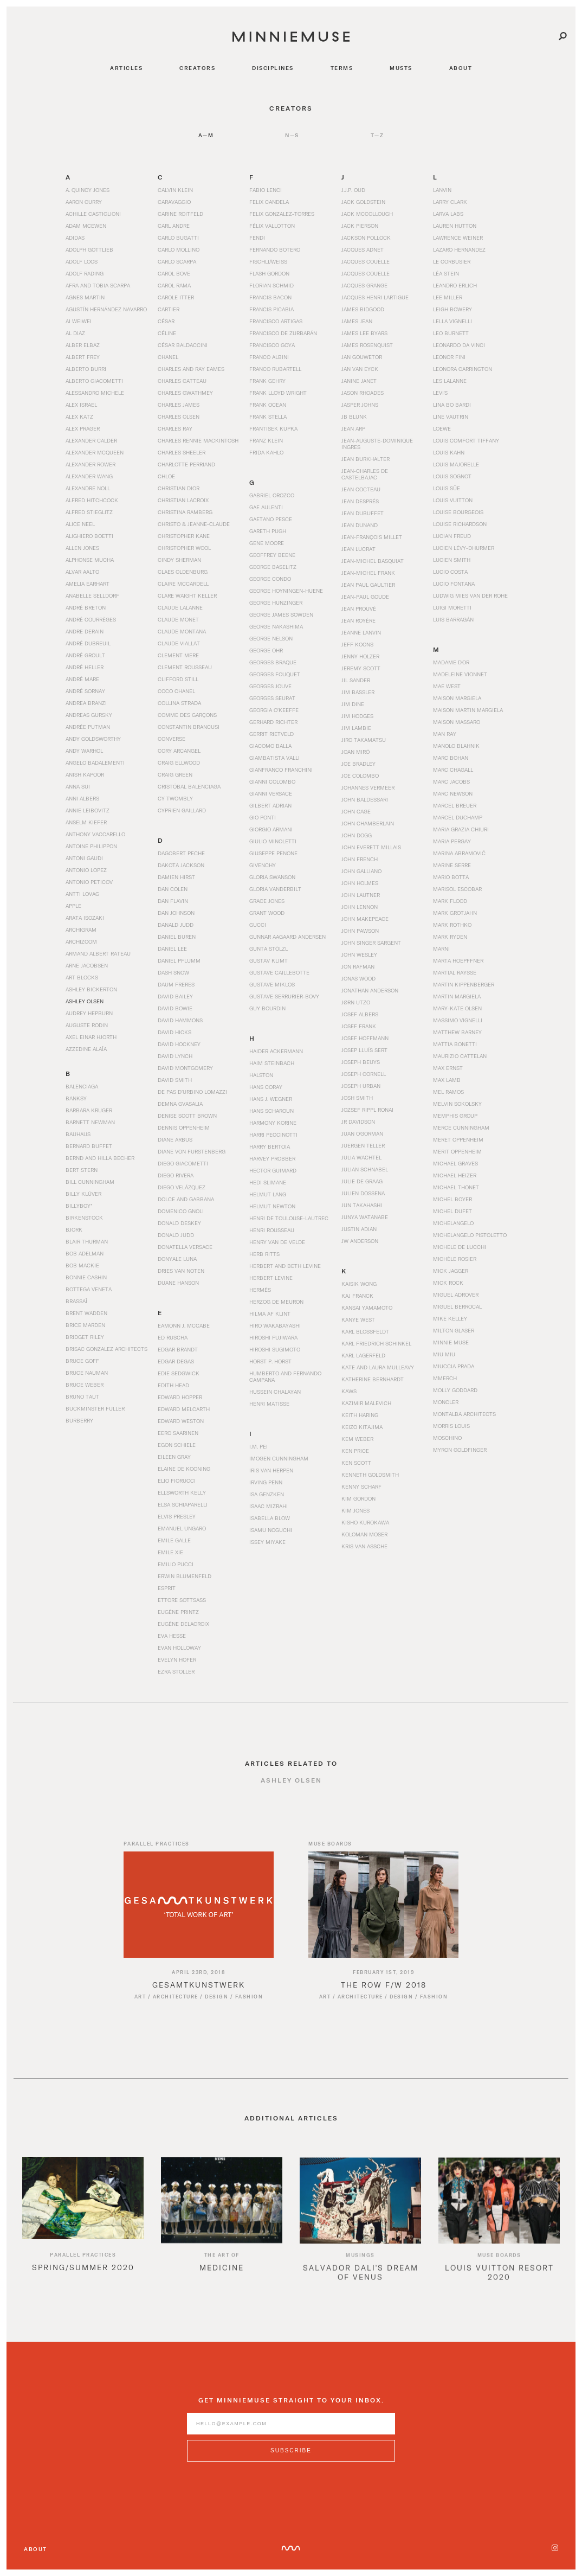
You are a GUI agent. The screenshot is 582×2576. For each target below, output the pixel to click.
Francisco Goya (272, 345)
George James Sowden (281, 614)
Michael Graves (455, 1163)
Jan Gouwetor (361, 357)
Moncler (445, 1402)
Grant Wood (266, 912)
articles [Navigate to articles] (126, 68)
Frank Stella (268, 416)
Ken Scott (356, 1462)
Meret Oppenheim (458, 1139)
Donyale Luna (177, 1258)
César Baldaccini (183, 345)
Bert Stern (82, 1170)
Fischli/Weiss (268, 261)
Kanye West (358, 1319)
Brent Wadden (86, 1313)
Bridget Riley (85, 1337)
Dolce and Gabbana (186, 1199)
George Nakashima (276, 626)
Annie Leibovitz (87, 810)
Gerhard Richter (273, 722)
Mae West (447, 686)
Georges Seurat (272, 698)
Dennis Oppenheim (184, 1127)
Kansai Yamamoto (366, 1307)
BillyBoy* (79, 1205)
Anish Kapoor (85, 774)
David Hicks (174, 1032)
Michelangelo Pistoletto (470, 1235)
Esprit (167, 1588)
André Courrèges (91, 619)
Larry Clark (450, 201)
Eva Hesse (172, 1635)
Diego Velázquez (181, 1187)
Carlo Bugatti (178, 237)
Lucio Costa (450, 571)
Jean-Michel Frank (368, 572)
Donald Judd (176, 1235)
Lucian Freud (452, 536)
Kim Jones (355, 1510)
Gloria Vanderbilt (275, 889)
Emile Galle (174, 1540)
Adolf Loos (82, 261)
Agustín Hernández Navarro (106, 309)
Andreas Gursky (89, 715)
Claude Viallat (179, 643)
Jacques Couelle (365, 273)
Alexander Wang (89, 476)
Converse (171, 738)
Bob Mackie (82, 1265)
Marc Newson (453, 793)
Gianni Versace (270, 793)
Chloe (166, 476)
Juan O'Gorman (362, 1133)
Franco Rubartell (275, 369)
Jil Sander (355, 680)
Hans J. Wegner (270, 1098)
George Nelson (271, 638)
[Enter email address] (291, 2436)
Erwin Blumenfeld (184, 1576)
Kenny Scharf (361, 1486)
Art (140, 2009)
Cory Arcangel (179, 750)
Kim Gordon (358, 1498)
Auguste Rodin (87, 1025)
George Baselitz (272, 566)
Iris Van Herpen (271, 1470)
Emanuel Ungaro (182, 1528)
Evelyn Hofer (177, 1659)
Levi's (440, 392)
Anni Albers (82, 798)
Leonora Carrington (462, 369)
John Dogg (356, 835)
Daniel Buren (177, 936)
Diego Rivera (175, 1175)
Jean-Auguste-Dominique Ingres (377, 443)
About (35, 2549)
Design (216, 2009)
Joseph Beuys (360, 1062)
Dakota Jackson (181, 865)
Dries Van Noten (181, 1270)
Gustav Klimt (268, 960)
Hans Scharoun (271, 1110)
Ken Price (355, 1450)
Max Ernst (448, 1068)
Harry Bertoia (269, 1146)
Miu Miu (444, 1354)
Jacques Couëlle (365, 261)
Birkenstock (84, 1217)
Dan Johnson (176, 912)
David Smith (175, 1079)
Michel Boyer (452, 1199)
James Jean (356, 321)
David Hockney (179, 1044)
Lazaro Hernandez (459, 249)
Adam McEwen (86, 225)
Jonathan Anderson (369, 990)
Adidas (75, 237)
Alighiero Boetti (89, 536)
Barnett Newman (90, 1122)
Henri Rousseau (271, 1230)
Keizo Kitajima (362, 1427)
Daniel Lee (172, 948)
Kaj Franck (357, 1295)
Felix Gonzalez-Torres (281, 213)
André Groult (85, 655)
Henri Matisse (269, 1403)
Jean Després (360, 501)
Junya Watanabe (364, 1217)
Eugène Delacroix (183, 1623)
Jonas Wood (358, 978)
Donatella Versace (185, 1247)
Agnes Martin (85, 297)
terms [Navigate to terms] (342, 68)
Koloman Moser (364, 1534)
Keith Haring (359, 1415)
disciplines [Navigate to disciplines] (273, 68)
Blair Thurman (87, 1241)
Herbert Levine (271, 1277)
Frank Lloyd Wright (278, 392)
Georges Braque (272, 662)
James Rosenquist (367, 345)
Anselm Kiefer (86, 822)
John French (359, 859)
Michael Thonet (456, 1187)
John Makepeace (365, 918)
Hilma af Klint (269, 1313)
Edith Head (173, 1385)
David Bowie (175, 1008)
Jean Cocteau (360, 489)
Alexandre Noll (88, 488)
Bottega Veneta (89, 1289)
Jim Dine (352, 704)
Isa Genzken (266, 1494)
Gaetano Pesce (270, 519)
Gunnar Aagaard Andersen (287, 936)
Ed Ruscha (172, 1337)
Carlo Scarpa (177, 261)
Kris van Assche (364, 1546)
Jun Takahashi (361, 1205)
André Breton (86, 607)
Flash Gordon (269, 273)
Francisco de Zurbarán (283, 333)
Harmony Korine (272, 1122)
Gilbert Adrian (270, 805)
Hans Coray (265, 1087)
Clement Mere (178, 655)
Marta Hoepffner (458, 960)
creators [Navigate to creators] (197, 68)
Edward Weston (181, 1421)
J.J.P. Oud (353, 190)
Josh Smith (357, 1097)
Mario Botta (451, 877)
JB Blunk (354, 416)
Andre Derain (85, 631)
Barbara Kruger (89, 1110)
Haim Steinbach (271, 1063)
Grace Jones (266, 901)
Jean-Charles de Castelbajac (364, 473)
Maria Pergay (452, 841)
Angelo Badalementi (95, 762)
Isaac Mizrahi (268, 1506)
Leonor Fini (449, 357)
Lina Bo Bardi (452, 404)
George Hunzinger (275, 602)
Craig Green (175, 774)
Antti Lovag (82, 893)
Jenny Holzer (360, 656)
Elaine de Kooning (184, 1468)
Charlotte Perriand (186, 464)
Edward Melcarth (184, 1409)
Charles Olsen (178, 416)
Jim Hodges (357, 716)
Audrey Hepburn (89, 1013)
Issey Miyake (267, 1542)
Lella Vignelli (452, 321)
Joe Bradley (358, 763)
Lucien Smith (451, 559)
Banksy (76, 1098)
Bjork (74, 1229)
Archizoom (81, 941)
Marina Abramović (459, 853)
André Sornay (85, 691)
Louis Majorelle (456, 464)
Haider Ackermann (276, 1051)
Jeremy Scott (360, 668)
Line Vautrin (450, 416)
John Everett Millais (371, 847)
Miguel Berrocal (457, 1306)
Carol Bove (174, 273)
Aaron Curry (84, 201)
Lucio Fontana (454, 583)
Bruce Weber (85, 1384)
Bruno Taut (82, 1396)
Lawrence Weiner (458, 237)
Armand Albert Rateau (98, 953)
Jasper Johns (359, 404)
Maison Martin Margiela (468, 710)
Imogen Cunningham (278, 1458)
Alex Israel (81, 404)
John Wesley (359, 954)
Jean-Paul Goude (365, 596)
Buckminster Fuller (95, 1408)
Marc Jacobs (451, 781)
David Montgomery (185, 1068)
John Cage (356, 811)
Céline (167, 333)
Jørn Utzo (355, 1002)
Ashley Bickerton (91, 989)
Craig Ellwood (179, 762)
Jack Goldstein (363, 201)
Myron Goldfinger (460, 1449)
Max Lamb (447, 1079)
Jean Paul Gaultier (368, 584)
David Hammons (180, 1020)
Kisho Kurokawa (365, 1522)
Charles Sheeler (181, 452)
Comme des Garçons (187, 715)
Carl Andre (174, 225)
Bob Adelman (85, 1253)
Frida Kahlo (266, 452)
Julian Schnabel (364, 1169)
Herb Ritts (264, 1254)
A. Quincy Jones (87, 190)
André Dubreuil (88, 643)
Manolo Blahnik (456, 745)
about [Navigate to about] (461, 68)
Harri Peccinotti (273, 1134)
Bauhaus (78, 1134)
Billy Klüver (83, 1193)
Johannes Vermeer (368, 787)
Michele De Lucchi (459, 1247)
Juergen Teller (363, 1145)
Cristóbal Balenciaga (189, 786)
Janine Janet (359, 380)
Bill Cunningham (90, 1181)
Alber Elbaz (83, 345)
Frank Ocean (267, 404)
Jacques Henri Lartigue (375, 297)
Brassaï (76, 1301)
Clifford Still (178, 679)
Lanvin (442, 190)
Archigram (81, 929)
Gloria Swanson (272, 877)
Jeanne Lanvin (361, 632)
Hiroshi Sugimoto (274, 1349)
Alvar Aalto (82, 571)
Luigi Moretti (452, 607)
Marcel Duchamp (457, 817)
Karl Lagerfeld (363, 1355)
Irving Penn (265, 1482)
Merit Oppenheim (457, 1151)
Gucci (257, 924)
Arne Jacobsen (87, 965)
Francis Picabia (271, 309)
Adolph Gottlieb (89, 249)
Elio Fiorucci (177, 1480)
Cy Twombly (175, 798)
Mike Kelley (450, 1318)
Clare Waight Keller (187, 595)
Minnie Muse (451, 1342)
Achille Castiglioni (93, 213)
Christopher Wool (184, 547)
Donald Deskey (179, 1223)
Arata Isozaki (85, 917)
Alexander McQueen (95, 452)
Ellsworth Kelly (182, 1492)
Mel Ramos (448, 1091)
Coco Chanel (176, 691)
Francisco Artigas (275, 321)
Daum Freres (176, 984)
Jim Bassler (357, 692)
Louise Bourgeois (458, 512)
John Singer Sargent (371, 942)
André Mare (82, 679)
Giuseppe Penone (273, 853)
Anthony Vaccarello (95, 834)
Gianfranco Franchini (281, 769)
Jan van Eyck (359, 369)
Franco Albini (269, 357)
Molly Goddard (455, 1390)
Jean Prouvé (358, 608)
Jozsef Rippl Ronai (367, 1109)
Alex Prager (83, 428)
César (166, 321)
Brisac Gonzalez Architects (106, 1348)
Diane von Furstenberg (191, 1151)
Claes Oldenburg (183, 571)
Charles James (178, 404)
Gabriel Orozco (271, 495)
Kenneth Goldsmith (370, 1474)
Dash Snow (173, 972)
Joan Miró (355, 751)
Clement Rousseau (185, 667)
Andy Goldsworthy (93, 738)
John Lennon (359, 906)
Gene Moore (266, 543)
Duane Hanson (178, 1282)
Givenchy (262, 865)
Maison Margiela (457, 698)
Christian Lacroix (183, 500)
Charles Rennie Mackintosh (198, 440)
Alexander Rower (90, 464)
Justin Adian (359, 1229)
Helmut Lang (267, 1194)
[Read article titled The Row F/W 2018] (383, 1916)
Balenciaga (82, 1086)
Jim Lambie (356, 728)
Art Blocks (82, 977)
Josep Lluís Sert (364, 1050)
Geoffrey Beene (272, 555)
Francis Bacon (270, 297)
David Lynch (175, 1056)
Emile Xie (170, 1552)
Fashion (249, 2009)
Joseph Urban (360, 1085)
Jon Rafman (357, 966)
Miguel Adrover (455, 1294)
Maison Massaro (456, 722)
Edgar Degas (176, 1361)
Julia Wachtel (361, 1157)
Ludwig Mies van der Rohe (470, 595)
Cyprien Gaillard (182, 810)
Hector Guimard (272, 1170)
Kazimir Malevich (366, 1403)
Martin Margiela (457, 996)
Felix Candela (269, 201)
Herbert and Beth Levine (285, 1266)
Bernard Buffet (89, 1146)
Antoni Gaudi (84, 858)
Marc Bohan (450, 757)
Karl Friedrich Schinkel (376, 1343)
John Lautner (360, 895)
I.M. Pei (258, 1446)
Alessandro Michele (95, 392)
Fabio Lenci (265, 190)
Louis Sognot (452, 476)
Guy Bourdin (267, 1008)
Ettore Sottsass (182, 1600)
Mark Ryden (450, 936)
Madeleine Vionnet (460, 674)
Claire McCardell (183, 583)
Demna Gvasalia (180, 1103)
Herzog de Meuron (276, 1301)
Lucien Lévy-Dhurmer (463, 547)
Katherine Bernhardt (372, 1379)
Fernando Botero (274, 249)
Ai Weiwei (79, 321)
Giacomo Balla (270, 745)
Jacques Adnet (362, 249)
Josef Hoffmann (365, 1038)
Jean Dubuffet (362, 513)
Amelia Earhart (87, 583)
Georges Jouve (270, 686)
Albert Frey (83, 357)
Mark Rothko (452, 924)
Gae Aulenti (266, 507)
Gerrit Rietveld (271, 733)
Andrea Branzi (86, 703)
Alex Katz (79, 416)
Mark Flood (450, 901)
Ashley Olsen (85, 1001)
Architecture (175, 2009)
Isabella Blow (269, 1518)
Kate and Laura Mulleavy (377, 1367)
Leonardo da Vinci (459, 345)
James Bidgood (362, 309)
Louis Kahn (448, 452)
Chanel (168, 357)
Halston (261, 1075)
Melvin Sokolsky (457, 1103)
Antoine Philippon (91, 846)
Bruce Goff (82, 1360)
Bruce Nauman (87, 1372)
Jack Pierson (359, 225)
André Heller (85, 667)
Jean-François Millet (371, 537)
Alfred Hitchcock (92, 500)
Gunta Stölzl (268, 948)
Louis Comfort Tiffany (466, 440)
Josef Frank (358, 1026)
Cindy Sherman (179, 559)
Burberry (79, 1420)
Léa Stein (446, 273)
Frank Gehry (267, 380)
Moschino (447, 1437)
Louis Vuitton (453, 500)
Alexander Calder (91, 440)
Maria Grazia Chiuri (461, 829)
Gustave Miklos (272, 984)
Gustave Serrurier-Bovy (284, 996)
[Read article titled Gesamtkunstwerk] (199, 1916)
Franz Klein (266, 440)
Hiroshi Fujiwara (273, 1337)
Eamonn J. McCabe (184, 1325)
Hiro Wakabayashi (275, 1325)
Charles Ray (175, 428)
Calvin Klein (175, 190)
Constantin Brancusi (188, 726)
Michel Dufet (452, 1211)
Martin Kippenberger (463, 984)
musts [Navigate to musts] (401, 68)
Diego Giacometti (183, 1163)
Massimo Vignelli (457, 1020)
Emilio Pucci (175, 1564)
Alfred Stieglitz (89, 512)
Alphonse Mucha (90, 559)
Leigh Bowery (452, 309)
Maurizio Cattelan (460, 1056)
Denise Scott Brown (187, 1115)
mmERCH (445, 1378)
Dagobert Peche (181, 853)
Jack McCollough (367, 213)
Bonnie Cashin (86, 1277)
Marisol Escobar (457, 889)
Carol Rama (174, 285)
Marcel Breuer (454, 805)
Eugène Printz (178, 1612)
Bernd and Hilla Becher (100, 1158)
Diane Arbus (175, 1139)
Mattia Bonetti (455, 1044)
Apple (73, 905)
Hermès (260, 1289)
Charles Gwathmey (185, 392)
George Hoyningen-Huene (286, 590)
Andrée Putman (88, 726)
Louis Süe (446, 488)
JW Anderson (359, 1241)
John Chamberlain (367, 823)
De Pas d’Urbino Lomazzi (192, 1091)
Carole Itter (176, 297)
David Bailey (175, 996)
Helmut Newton (272, 1206)
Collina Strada (179, 703)
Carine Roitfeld (180, 213)
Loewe (442, 428)
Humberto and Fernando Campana (285, 1376)
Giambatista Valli (274, 757)
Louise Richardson (460, 524)
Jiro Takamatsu (363, 739)
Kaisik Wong (359, 1283)
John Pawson (360, 930)
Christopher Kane (184, 536)
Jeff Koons (357, 644)
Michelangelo (453, 1223)
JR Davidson (358, 1121)
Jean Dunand (359, 525)
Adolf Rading (85, 273)
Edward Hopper (180, 1397)
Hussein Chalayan (275, 1391)
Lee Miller (447, 297)
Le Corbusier (451, 261)
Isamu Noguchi (270, 1530)
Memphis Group (455, 1115)
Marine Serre (452, 865)
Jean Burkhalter (365, 459)
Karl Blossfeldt (365, 1331)
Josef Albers (359, 1014)
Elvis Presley (177, 1516)
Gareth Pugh (267, 531)
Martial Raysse (454, 972)
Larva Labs (448, 213)
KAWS (349, 1391)
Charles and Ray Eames (191, 369)
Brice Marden (85, 1325)
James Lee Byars (364, 333)
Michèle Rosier (454, 1258)
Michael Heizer (454, 1175)
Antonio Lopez (86, 870)
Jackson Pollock (366, 237)
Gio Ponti (262, 817)
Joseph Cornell (363, 1074)
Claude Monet (178, 619)
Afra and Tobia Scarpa (98, 285)
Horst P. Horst (270, 1361)
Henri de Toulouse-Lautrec (288, 1218)
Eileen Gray (174, 1456)
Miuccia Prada (453, 1366)
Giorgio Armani (271, 829)
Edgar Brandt (178, 1349)
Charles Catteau (182, 380)
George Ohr (266, 650)
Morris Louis (451, 1425)
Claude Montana (182, 631)
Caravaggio (174, 201)
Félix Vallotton (272, 225)
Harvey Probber (272, 1158)
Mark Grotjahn (455, 912)
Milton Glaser (453, 1330)
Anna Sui (78, 786)
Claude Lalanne (180, 607)
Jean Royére (358, 620)
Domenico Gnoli (181, 1211)
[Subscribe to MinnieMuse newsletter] (291, 2463)
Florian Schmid (271, 285)
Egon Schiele (177, 1444)
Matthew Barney (457, 1032)
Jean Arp (353, 428)
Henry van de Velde (277, 1242)
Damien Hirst (176, 877)
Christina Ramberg (185, 512)
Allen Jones (82, 547)
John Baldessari (364, 799)
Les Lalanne (450, 380)
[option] (83, 2235)
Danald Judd (175, 924)
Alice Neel (80, 524)
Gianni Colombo (272, 781)
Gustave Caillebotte (279, 972)
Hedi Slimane (267, 1182)
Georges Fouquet (274, 674)
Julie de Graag (362, 1181)
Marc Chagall (453, 769)
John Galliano (361, 871)
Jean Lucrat (358, 549)
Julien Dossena (363, 1193)
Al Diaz (75, 333)
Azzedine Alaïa (86, 1049)
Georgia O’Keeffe (274, 710)
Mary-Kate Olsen (457, 1008)
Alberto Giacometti (94, 380)
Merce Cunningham (461, 1127)
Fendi (257, 237)
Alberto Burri (86, 369)
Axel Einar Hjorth (91, 1037)
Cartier (168, 309)
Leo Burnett (451, 333)
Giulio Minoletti (272, 841)
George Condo (270, 578)
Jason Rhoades (362, 392)
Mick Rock (448, 1282)
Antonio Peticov (89, 882)
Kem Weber (357, 1439)
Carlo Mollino (178, 249)
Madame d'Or (451, 662)
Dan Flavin (173, 901)
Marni (441, 948)
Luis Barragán (453, 619)
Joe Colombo (360, 775)
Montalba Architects (464, 1414)
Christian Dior (178, 488)
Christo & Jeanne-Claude (194, 524)
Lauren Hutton (454, 225)
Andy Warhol (84, 750)
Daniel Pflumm (179, 960)
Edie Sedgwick (178, 1373)
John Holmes (359, 883)
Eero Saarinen (178, 1433)
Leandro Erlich (455, 285)
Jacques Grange (364, 285)
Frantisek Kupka (273, 428)
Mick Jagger (450, 1270)
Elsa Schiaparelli (183, 1504)
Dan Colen (172, 889)
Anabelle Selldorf (92, 595)
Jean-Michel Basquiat (372, 561)
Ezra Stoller (176, 1671)
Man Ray (444, 733)
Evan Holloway (179, 1647)
